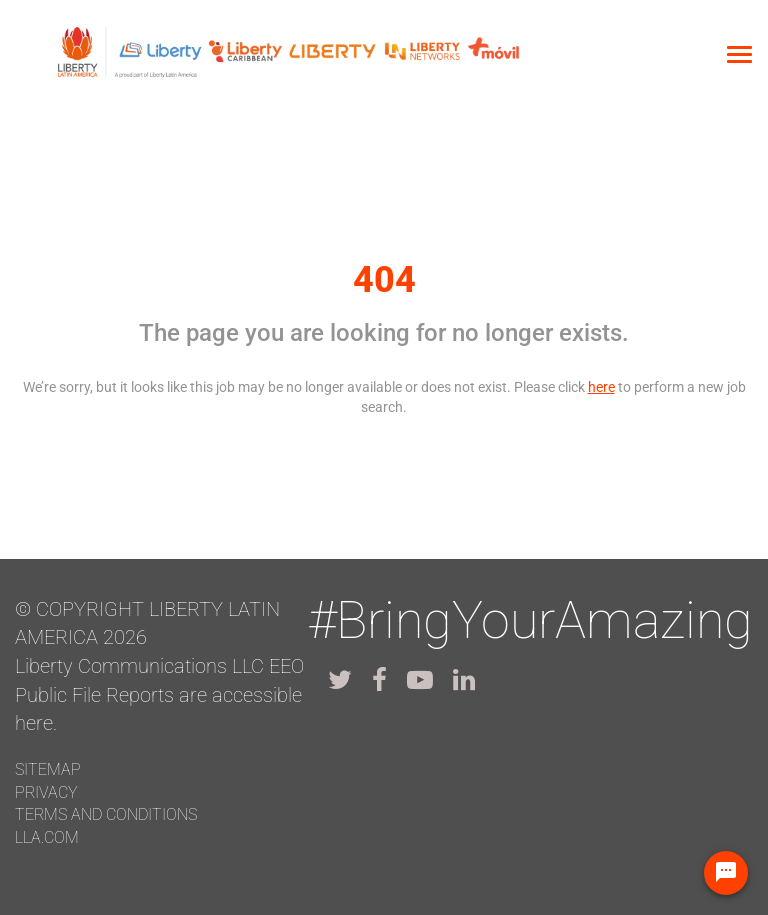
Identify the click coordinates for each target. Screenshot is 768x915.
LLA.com (47, 837)
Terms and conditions (106, 814)
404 (384, 280)
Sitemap (48, 769)
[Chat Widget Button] (726, 873)
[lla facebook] (379, 680)
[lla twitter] (340, 680)
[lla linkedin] (464, 680)
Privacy (46, 792)
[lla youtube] (420, 680)
